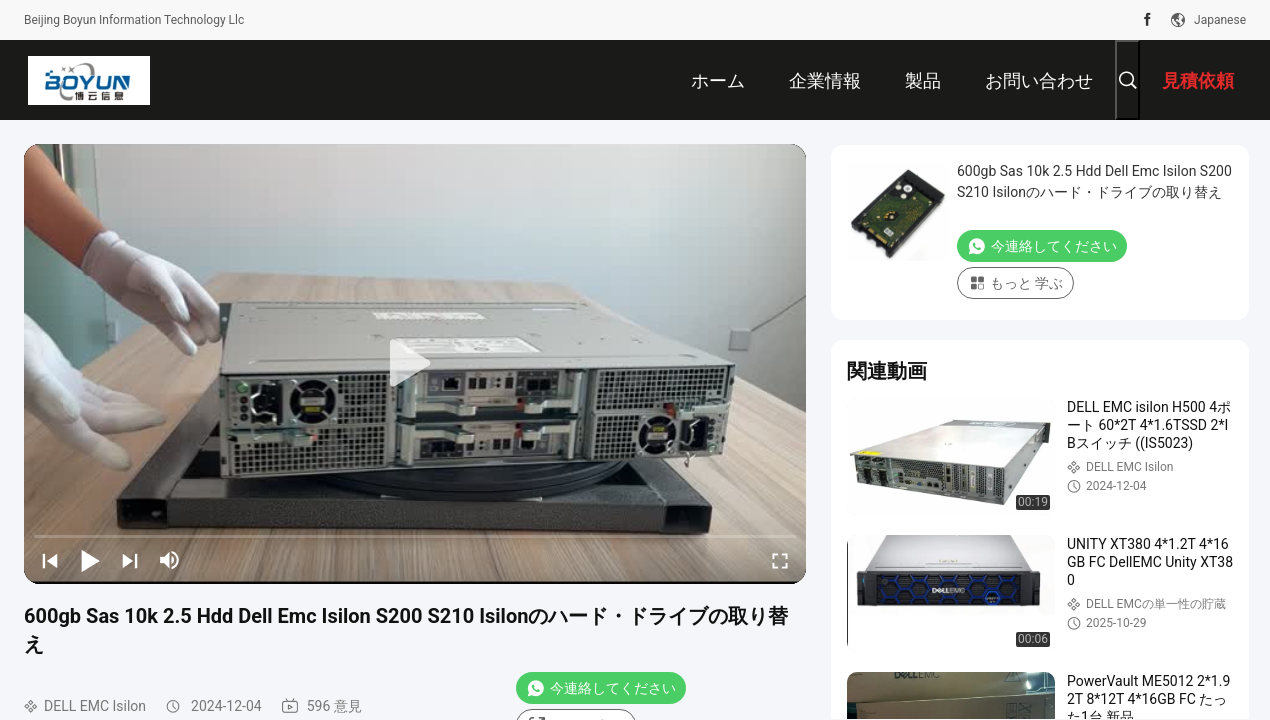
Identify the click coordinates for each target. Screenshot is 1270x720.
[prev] (50, 560)
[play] (415, 364)
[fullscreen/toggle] (780, 560)
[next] (130, 560)
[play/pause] (90, 560)
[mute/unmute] (170, 560)
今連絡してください (601, 688)
